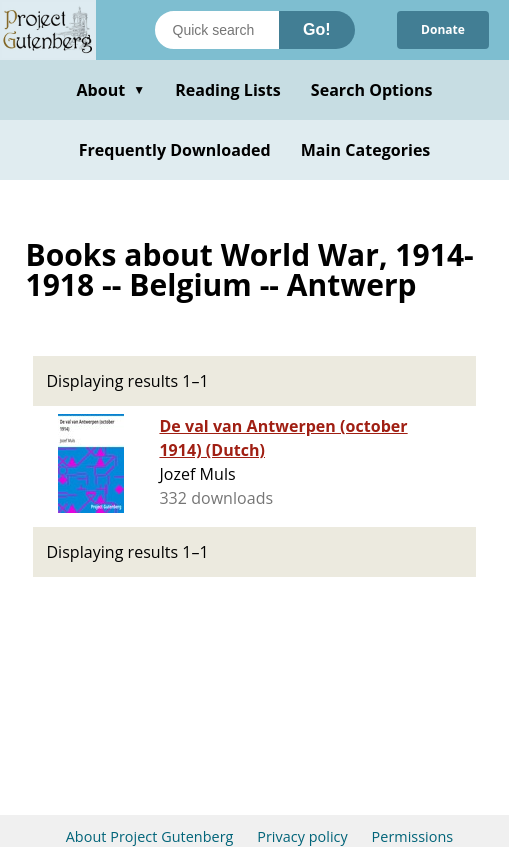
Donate (443, 29)
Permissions (413, 836)
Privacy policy (302, 836)
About (110, 90)
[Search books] (217, 30)
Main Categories (366, 150)
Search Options (372, 90)
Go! (317, 29)
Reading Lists (228, 90)
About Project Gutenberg (150, 836)
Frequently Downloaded (175, 150)
